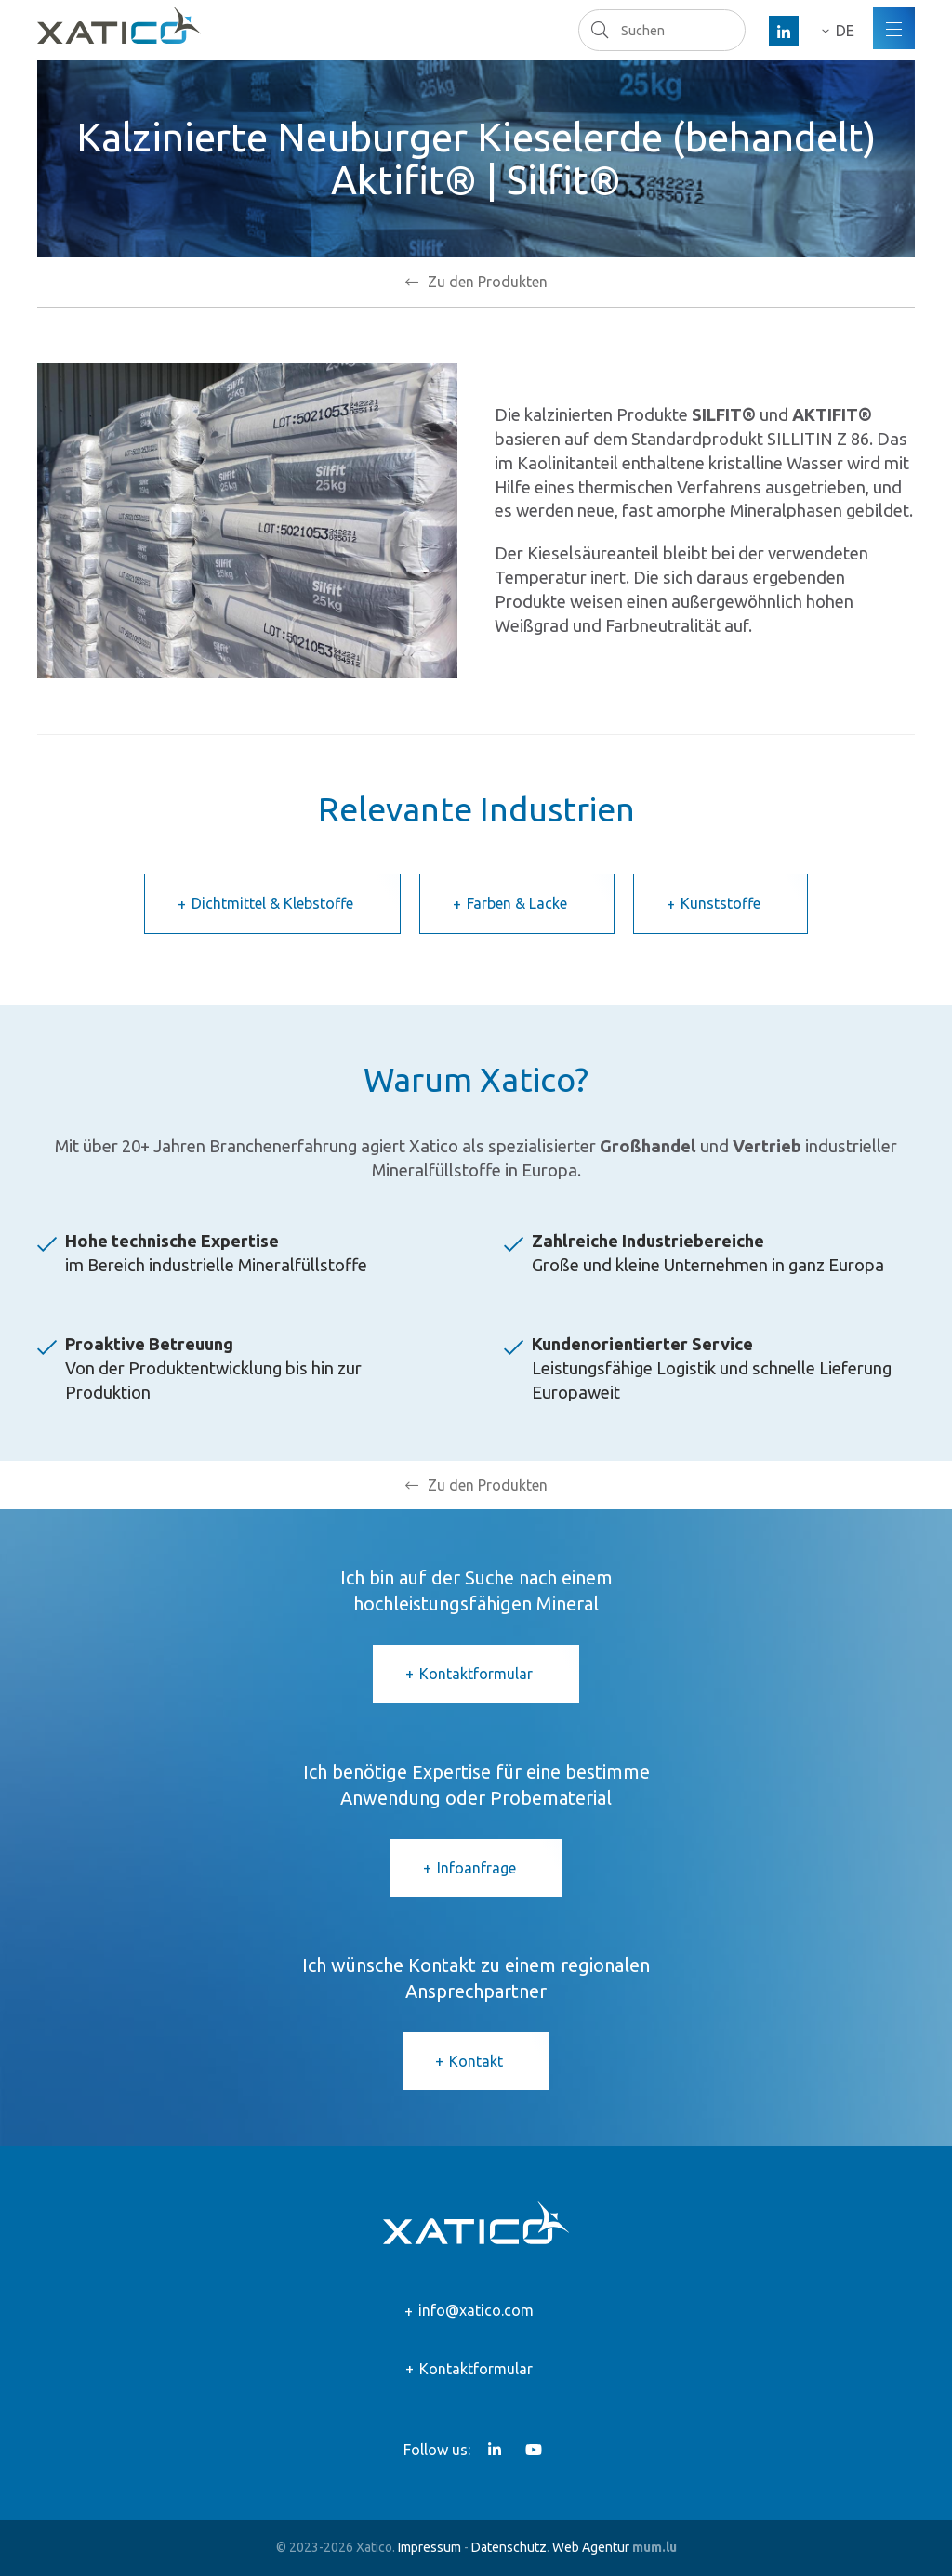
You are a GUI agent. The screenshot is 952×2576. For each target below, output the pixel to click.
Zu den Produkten (488, 281)
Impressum (429, 2547)
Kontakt (476, 2061)
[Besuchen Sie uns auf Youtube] (534, 2449)
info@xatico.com (476, 2310)
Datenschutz (509, 2547)
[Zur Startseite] (119, 25)
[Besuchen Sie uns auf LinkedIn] (784, 31)
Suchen (599, 29)
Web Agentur (590, 2547)
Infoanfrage (476, 1868)
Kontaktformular (476, 1673)
